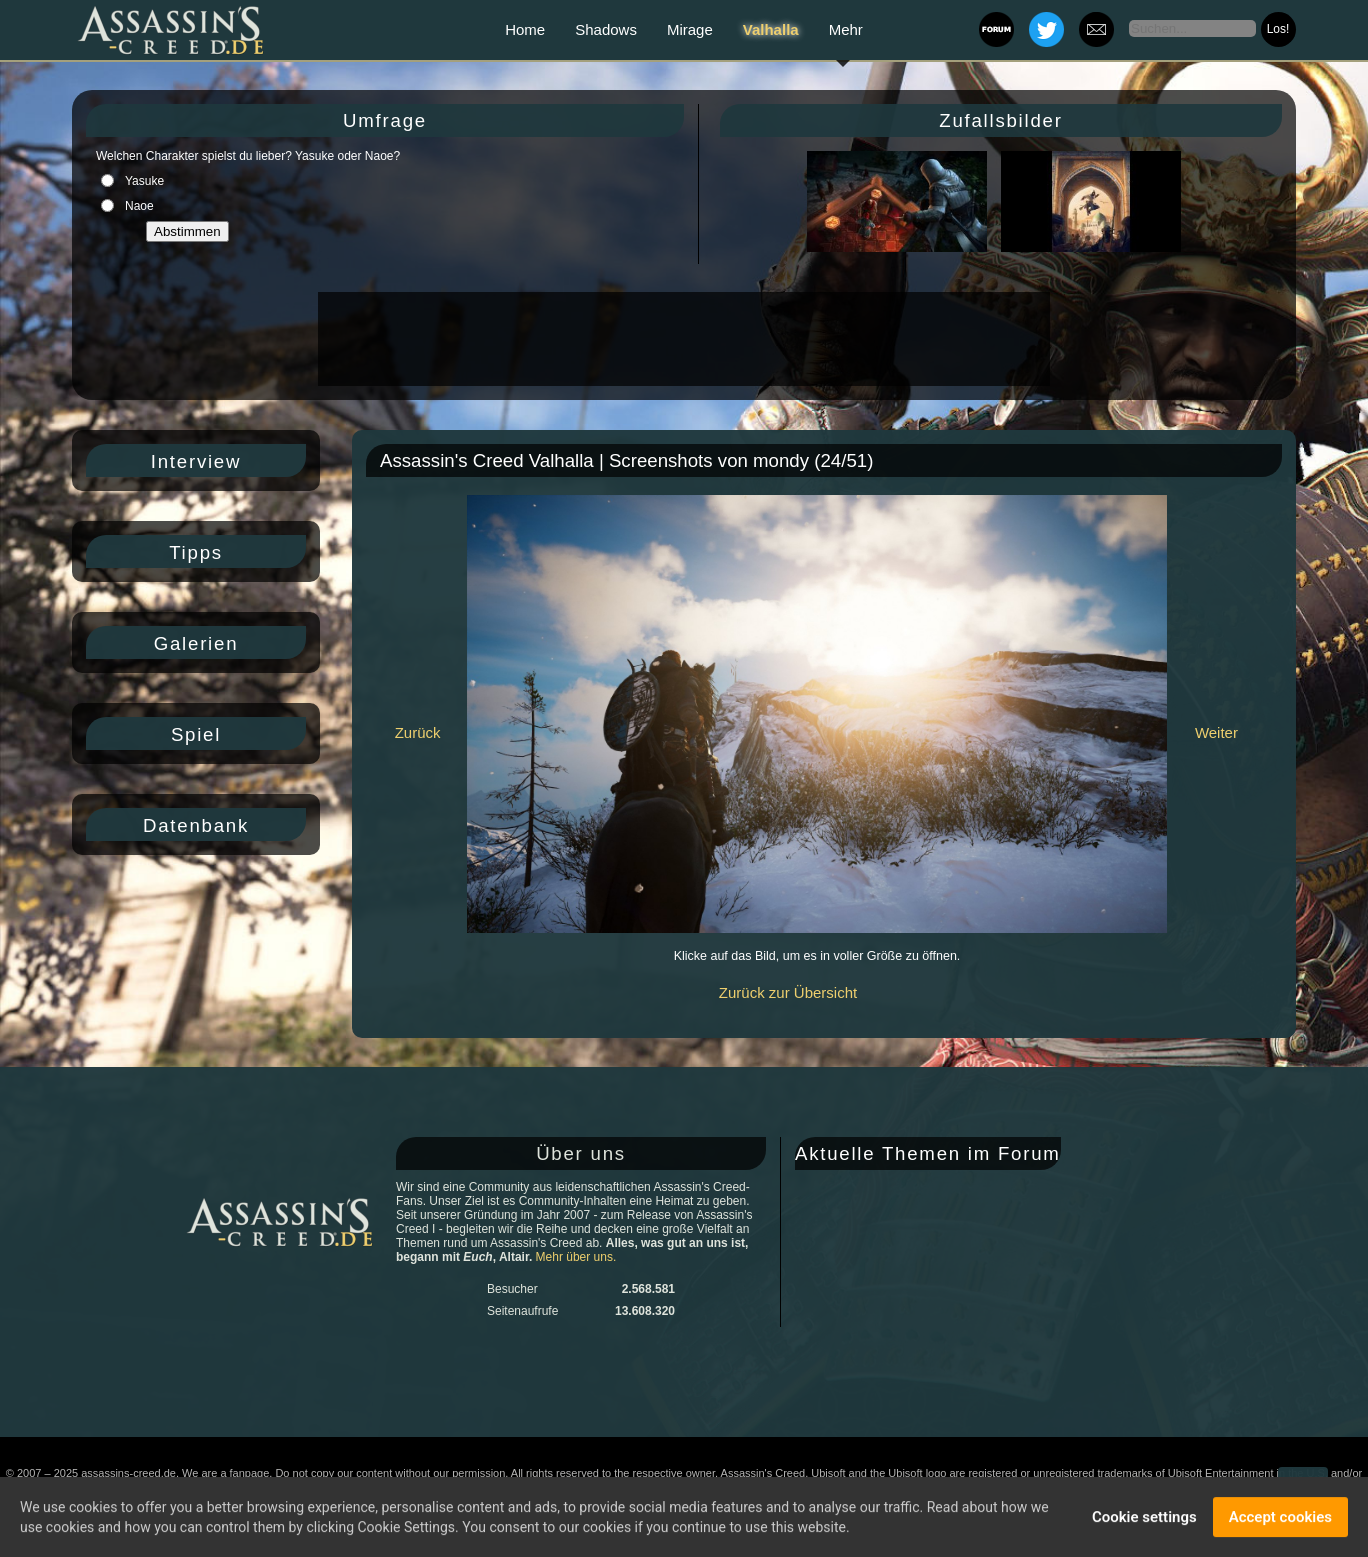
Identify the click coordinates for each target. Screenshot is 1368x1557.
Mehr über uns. (576, 1257)
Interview (196, 461)
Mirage (690, 29)
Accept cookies (1280, 1519)
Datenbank (196, 825)
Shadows (606, 29)
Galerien (196, 643)
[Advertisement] (682, 339)
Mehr (846, 29)
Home (525, 29)
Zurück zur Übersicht (788, 992)
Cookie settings (1144, 1519)
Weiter (1216, 732)
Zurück (418, 732)
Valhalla (771, 29)
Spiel (196, 734)
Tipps (196, 552)
